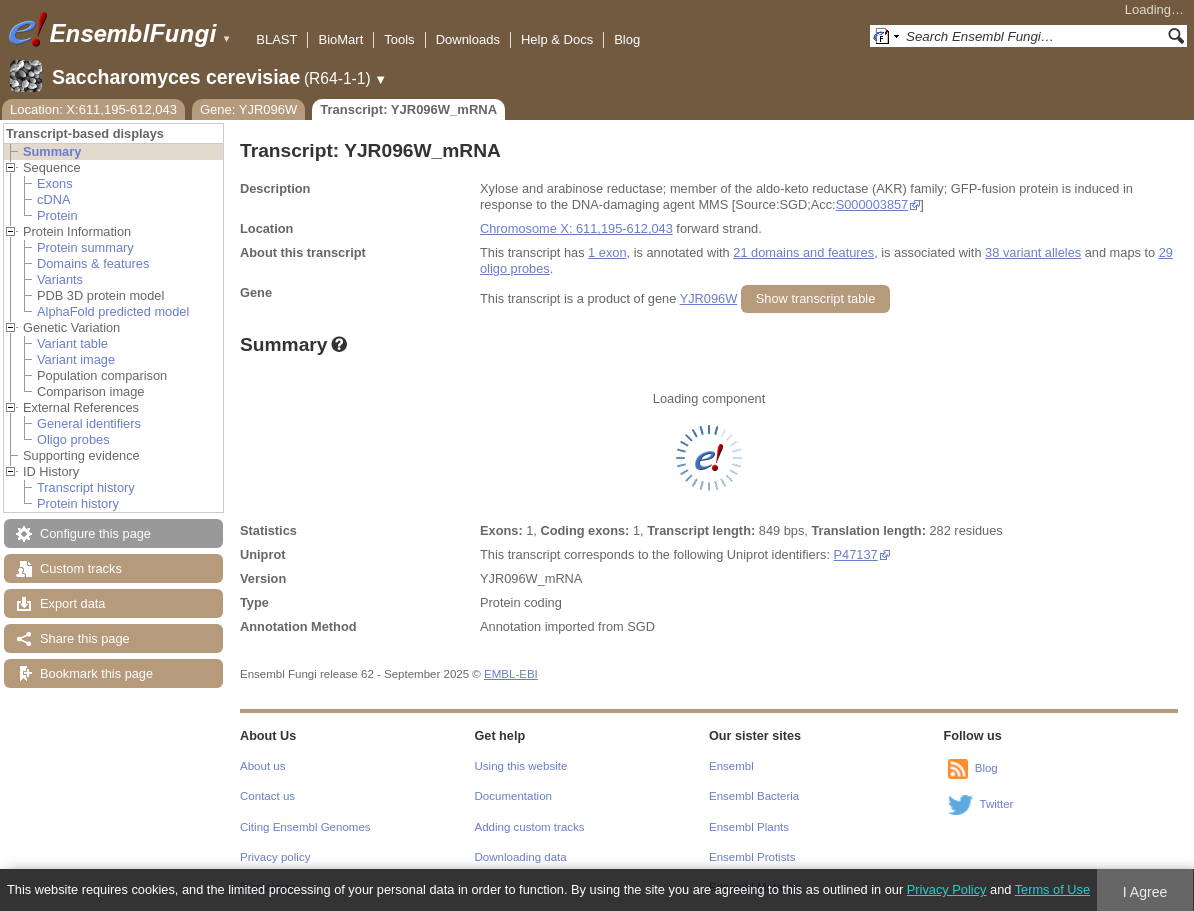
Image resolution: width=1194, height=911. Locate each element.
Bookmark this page (96, 673)
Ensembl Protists (752, 857)
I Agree (1145, 892)
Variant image (76, 359)
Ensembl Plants (749, 827)
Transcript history (86, 487)
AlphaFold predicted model (113, 311)
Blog (627, 39)
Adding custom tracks (530, 827)
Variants (60, 279)
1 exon (607, 252)
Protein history (78, 503)
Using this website (521, 766)
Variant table (72, 343)
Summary (52, 151)
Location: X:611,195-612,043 (93, 109)
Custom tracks (81, 568)
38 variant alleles (1033, 252)
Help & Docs (557, 39)
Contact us (267, 796)
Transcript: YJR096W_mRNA (408, 109)
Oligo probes (73, 439)
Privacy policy (275, 857)
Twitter (997, 804)
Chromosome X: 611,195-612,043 (576, 228)
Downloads (468, 39)
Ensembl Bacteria (754, 796)
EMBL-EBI (511, 674)
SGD (641, 626)
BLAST (276, 39)
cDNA (53, 199)
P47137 (856, 554)
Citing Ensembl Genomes (305, 827)
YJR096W (709, 298)
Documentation (513, 796)
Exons (55, 183)
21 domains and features (803, 252)
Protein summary (85, 247)
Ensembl (731, 766)
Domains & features (93, 263)
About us (262, 766)
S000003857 (872, 204)
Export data (72, 603)
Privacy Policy (947, 889)
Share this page (85, 638)
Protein (57, 215)
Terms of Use (1052, 889)
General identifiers (89, 423)
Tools (399, 39)
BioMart (340, 39)
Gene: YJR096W (248, 109)
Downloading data (521, 857)
